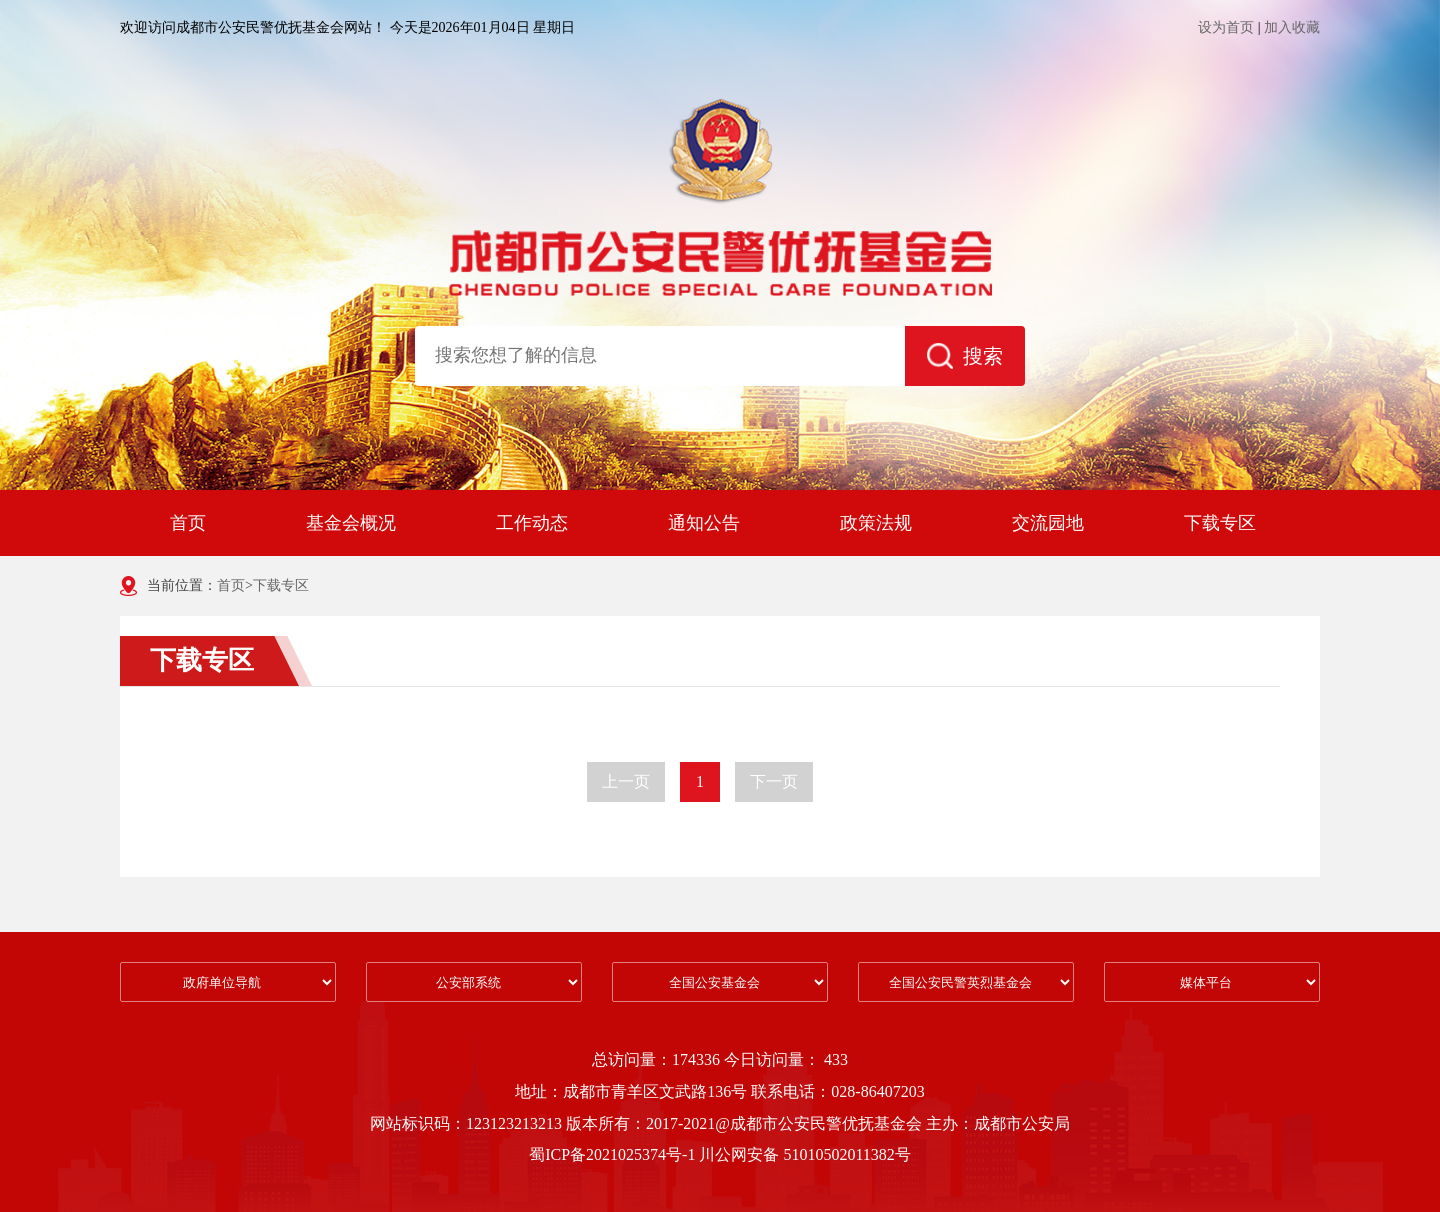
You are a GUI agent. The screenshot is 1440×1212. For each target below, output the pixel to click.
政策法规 (876, 523)
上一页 (626, 781)
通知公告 (704, 523)
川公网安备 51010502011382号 (804, 1154)
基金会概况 (351, 523)
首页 (188, 523)
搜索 (965, 356)
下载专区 (1220, 523)
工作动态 (532, 523)
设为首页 (1226, 27)
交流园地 (1048, 523)
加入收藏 (1292, 27)
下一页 (774, 781)
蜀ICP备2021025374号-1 (614, 1154)
